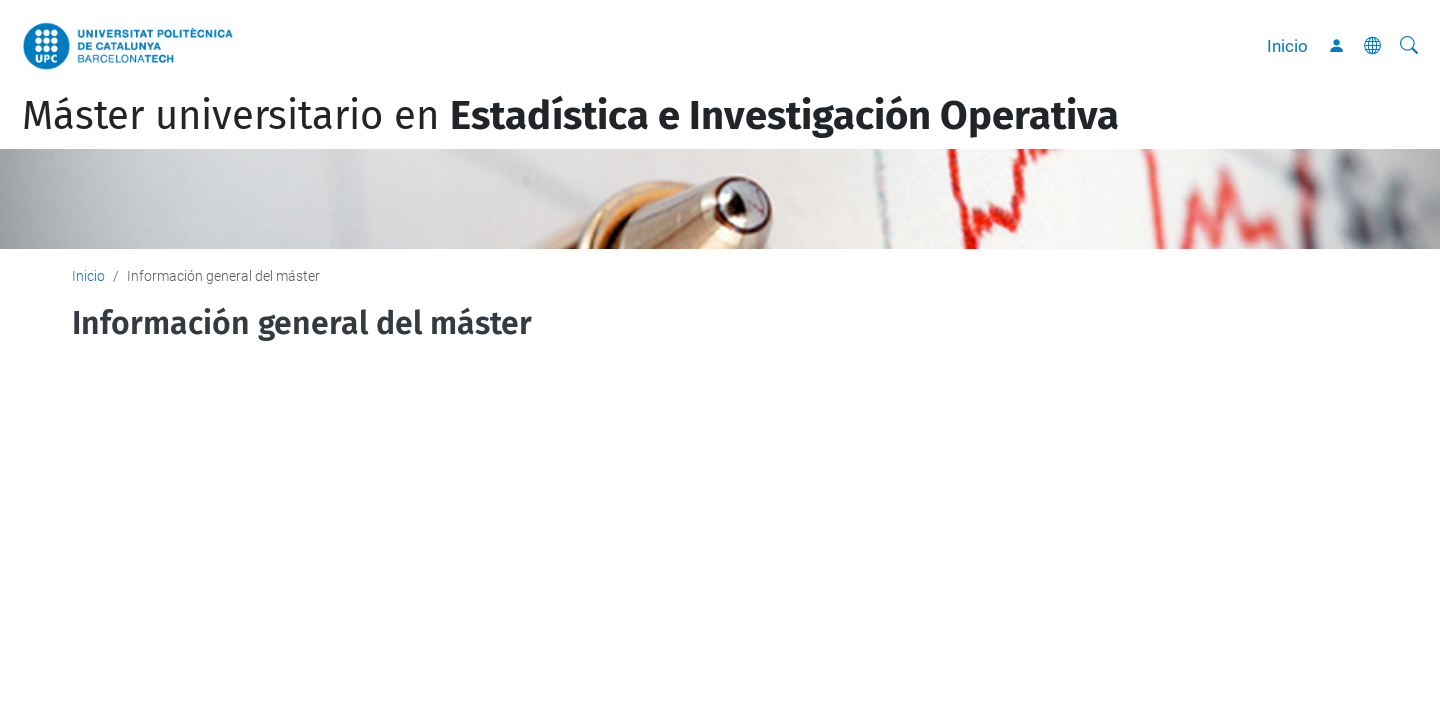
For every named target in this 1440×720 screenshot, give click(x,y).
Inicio (1287, 46)
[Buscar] (1409, 46)
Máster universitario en (570, 116)
